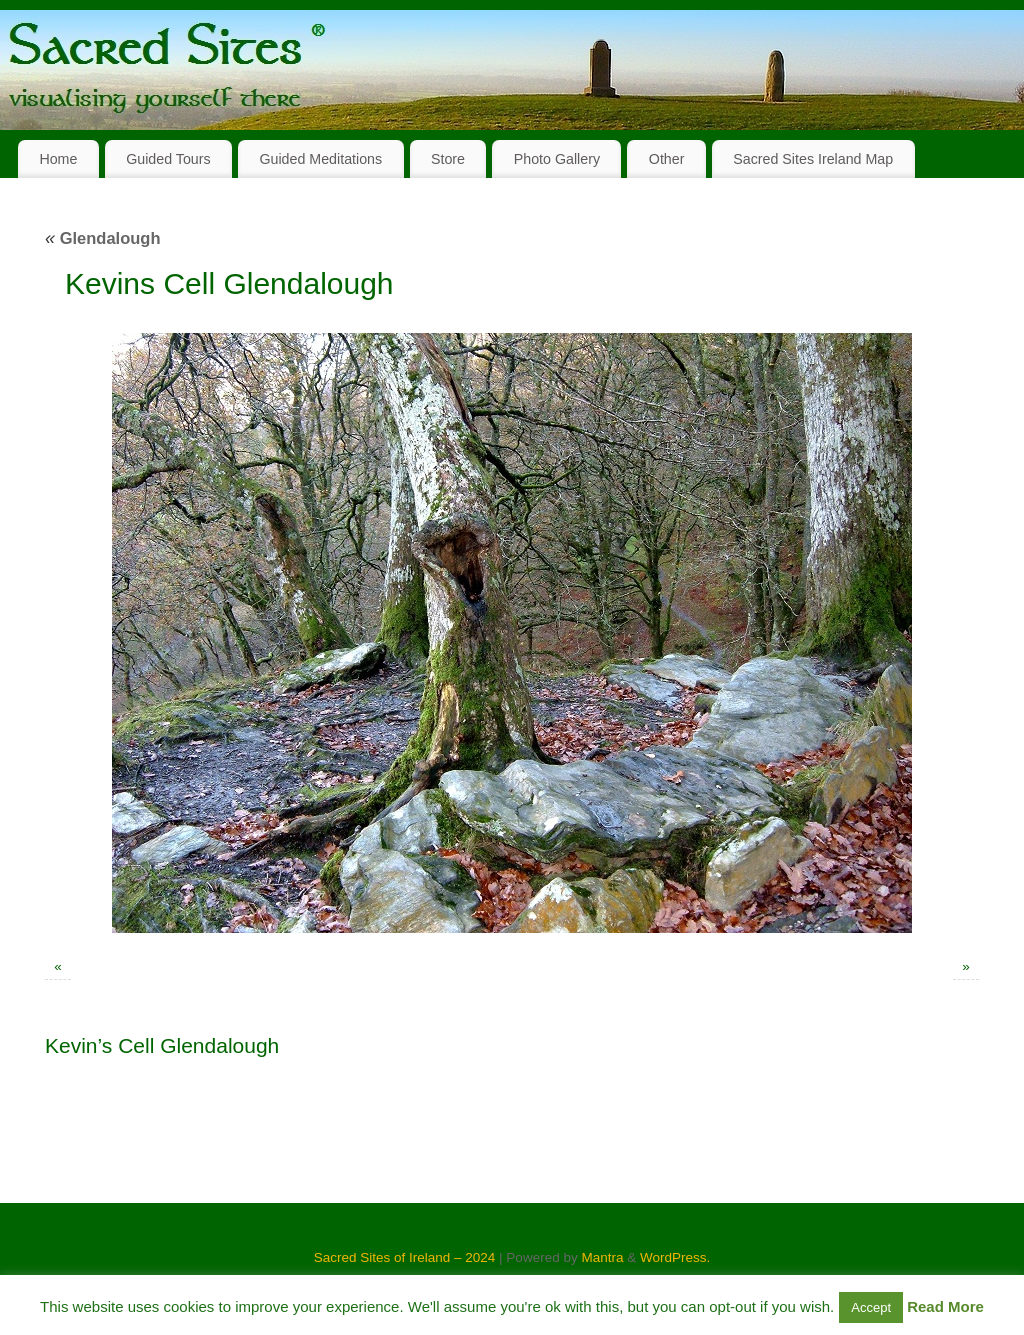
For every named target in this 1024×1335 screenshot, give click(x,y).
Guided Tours (168, 159)
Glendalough (103, 238)
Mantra (602, 1257)
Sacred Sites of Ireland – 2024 (405, 1257)
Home (58, 159)
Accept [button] (871, 1307)
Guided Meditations (320, 159)
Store (448, 159)
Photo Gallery (557, 159)
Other (667, 159)
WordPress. (675, 1257)
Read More (945, 1306)
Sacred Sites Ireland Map (813, 159)
